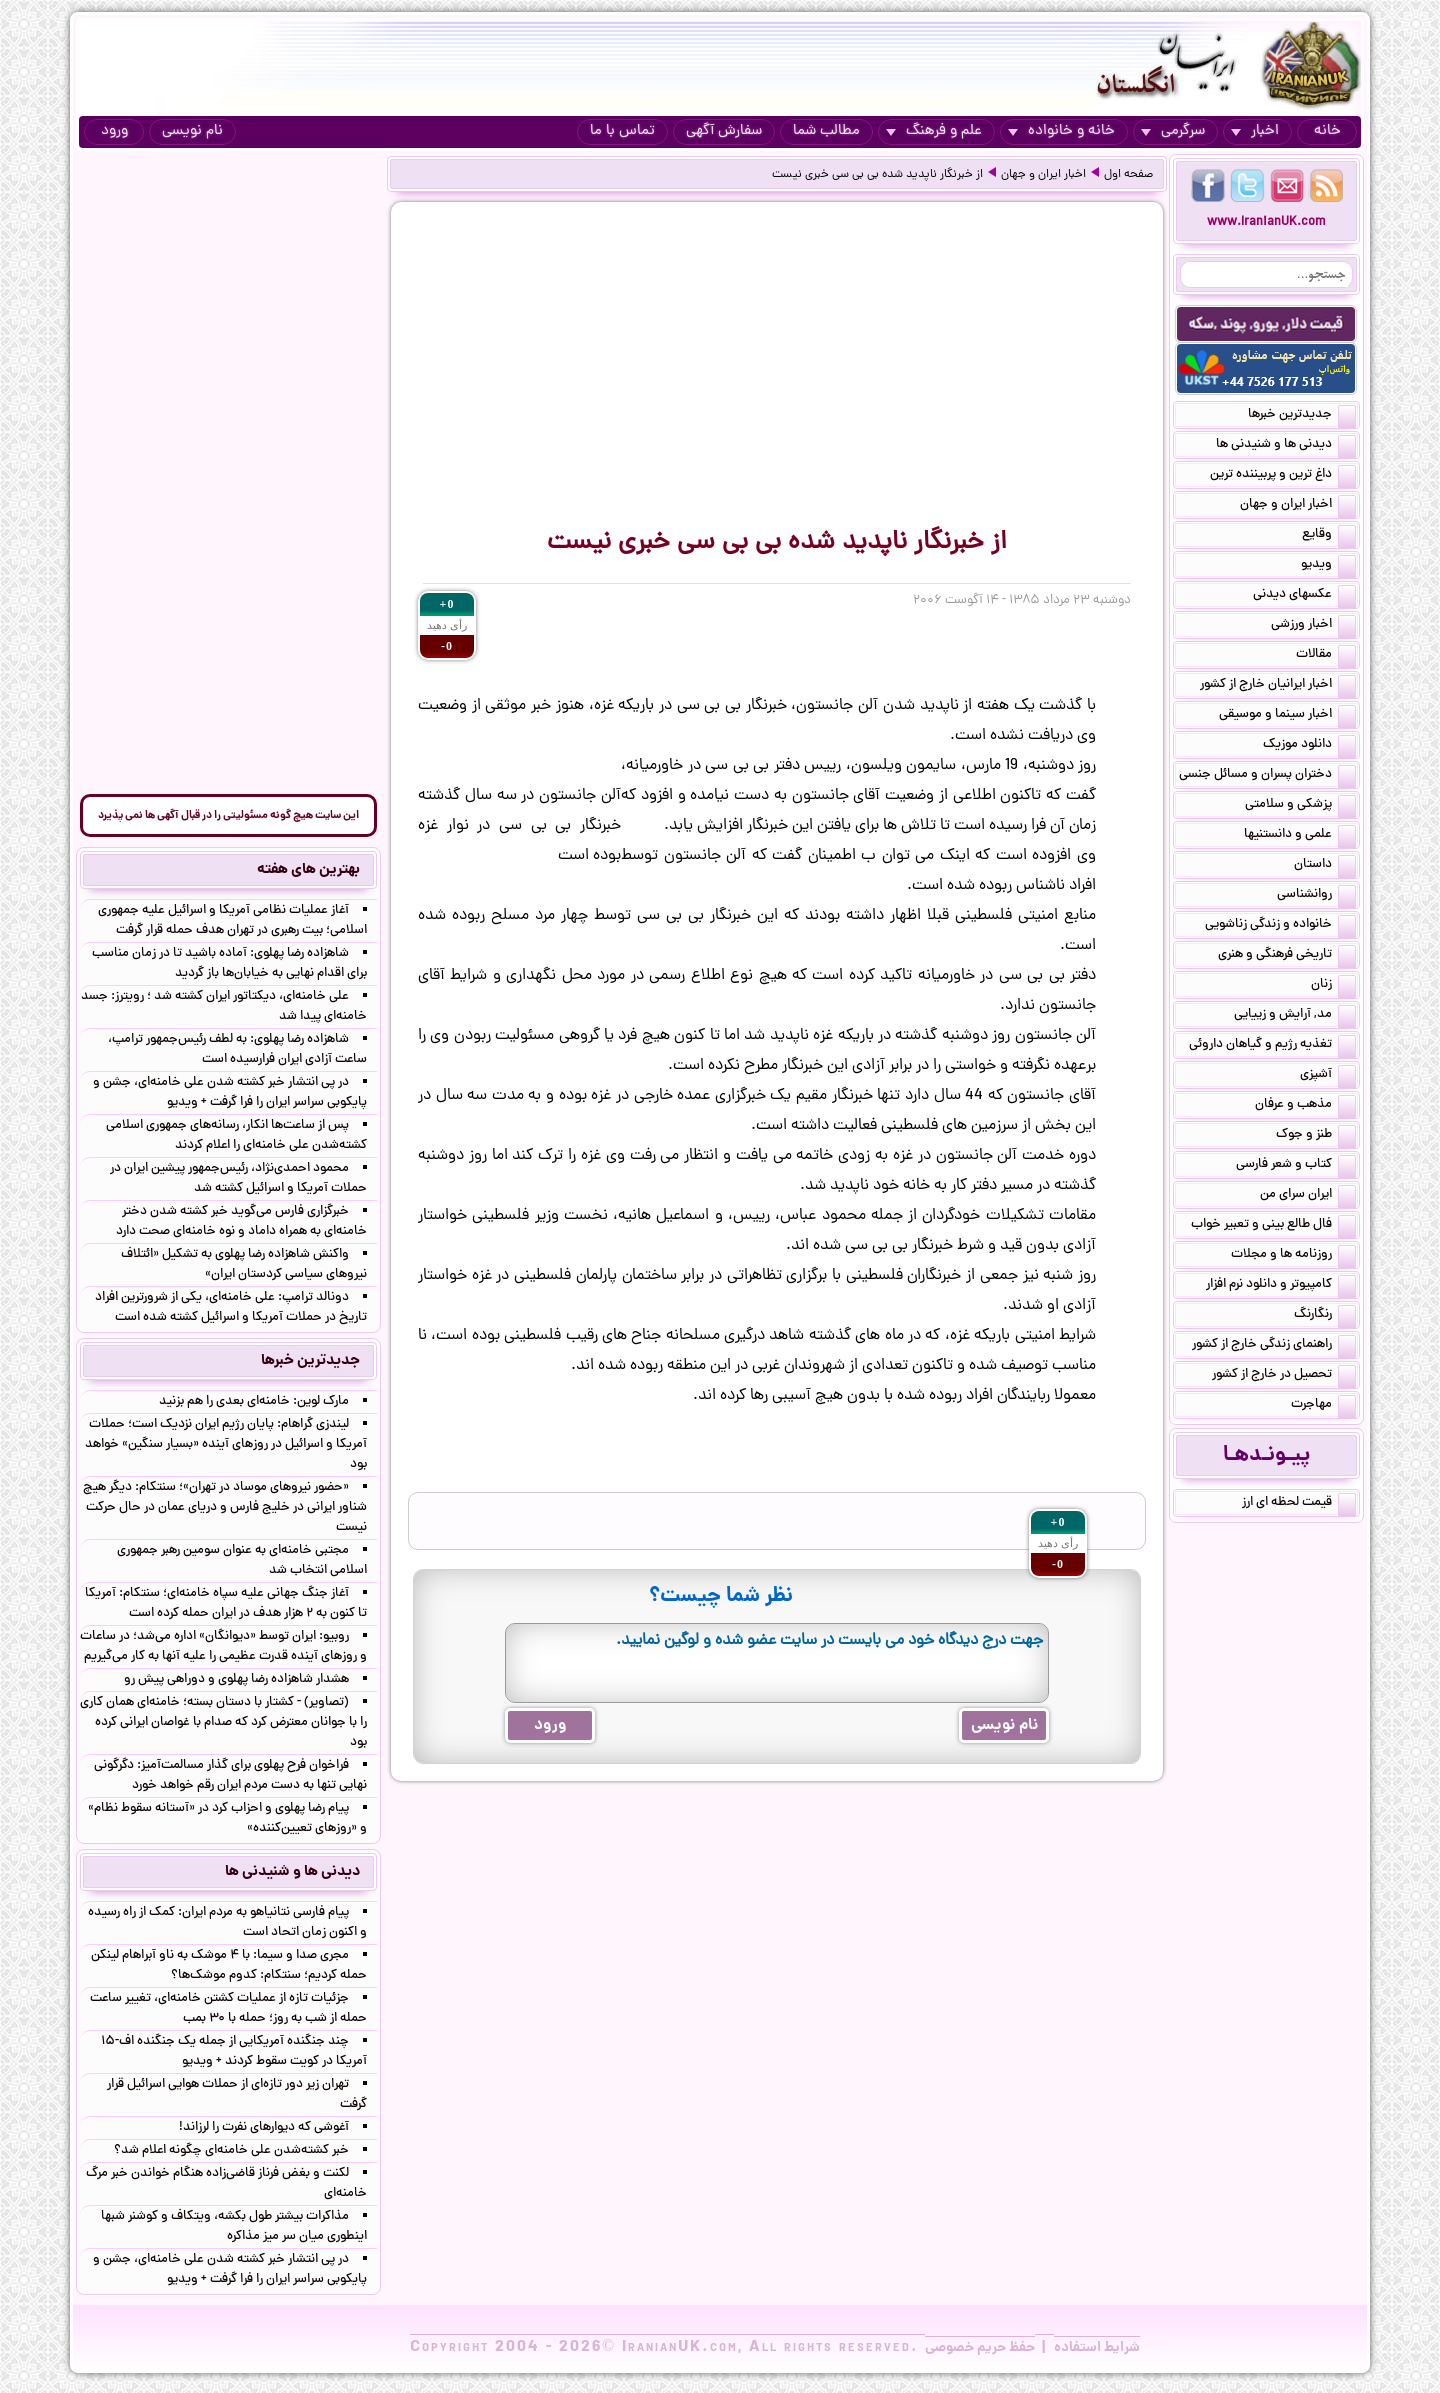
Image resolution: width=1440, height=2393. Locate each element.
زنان (1333, 986)
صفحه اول (1128, 175)
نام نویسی (192, 131)
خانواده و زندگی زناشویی (1280, 926)
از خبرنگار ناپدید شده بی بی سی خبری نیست (877, 175)
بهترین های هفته (308, 870)
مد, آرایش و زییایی (1295, 1016)
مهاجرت (1323, 1406)
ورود (114, 131)
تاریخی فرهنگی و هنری (1287, 956)
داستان (1325, 866)
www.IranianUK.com (1266, 222)
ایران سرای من (1308, 1196)
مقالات (1326, 656)
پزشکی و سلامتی (1300, 806)
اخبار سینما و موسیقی (1287, 716)
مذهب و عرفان (1305, 1106)
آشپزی (1328, 1076)
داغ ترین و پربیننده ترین (1283, 476)
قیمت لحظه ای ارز (1299, 1504)
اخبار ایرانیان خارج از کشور (1278, 686)
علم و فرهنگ (934, 131)
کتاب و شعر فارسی (1296, 1166)
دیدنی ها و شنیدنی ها (1286, 446)
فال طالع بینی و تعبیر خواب (1273, 1226)
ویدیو (1328, 566)
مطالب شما (826, 131)
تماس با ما (622, 131)
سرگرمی (1173, 131)
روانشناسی (1316, 896)
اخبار (1255, 131)
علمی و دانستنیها (1300, 836)
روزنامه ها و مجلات (1293, 1256)
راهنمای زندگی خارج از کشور (1274, 1346)
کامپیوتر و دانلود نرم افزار (1281, 1286)
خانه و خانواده (1061, 131)
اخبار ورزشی (1313, 626)
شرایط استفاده (1097, 2348)
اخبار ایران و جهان (1043, 175)
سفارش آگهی (724, 131)
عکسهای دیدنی (1304, 596)
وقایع (1329, 536)
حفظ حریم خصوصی (980, 2348)
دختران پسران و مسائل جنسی (1267, 776)
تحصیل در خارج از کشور (1284, 1376)
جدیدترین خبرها (1302, 416)
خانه (1327, 131)
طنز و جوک (1316, 1136)
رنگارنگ (1325, 1316)
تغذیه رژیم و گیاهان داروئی (1272, 1046)
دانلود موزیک (1309, 746)
